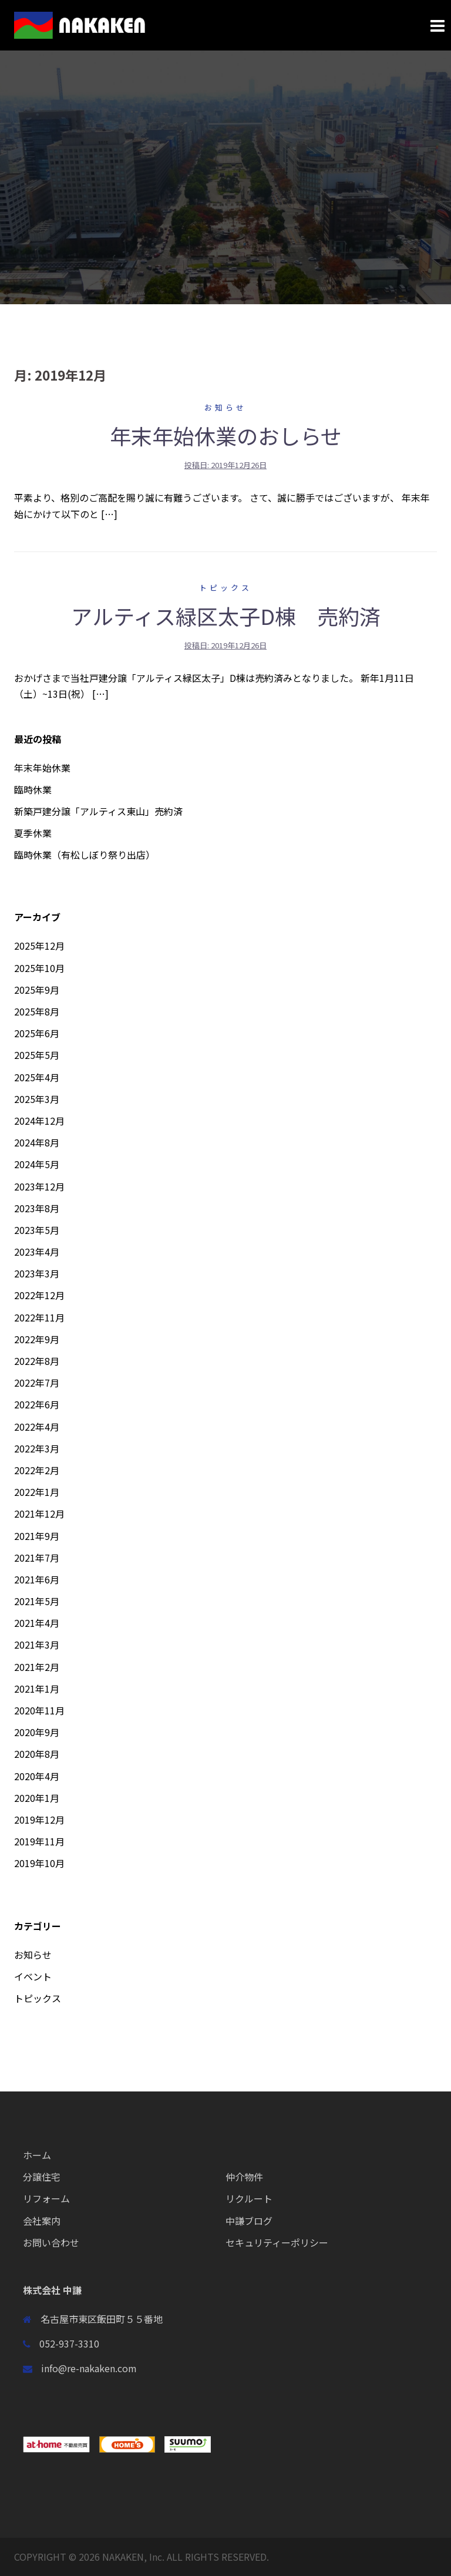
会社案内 (41, 2221)
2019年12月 (39, 1819)
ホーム (37, 2155)
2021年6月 (36, 1579)
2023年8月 (36, 1208)
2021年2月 (36, 1667)
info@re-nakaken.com (89, 2368)
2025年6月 (36, 1033)
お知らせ (225, 407)
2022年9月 (36, 1339)
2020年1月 (36, 1798)
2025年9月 (36, 990)
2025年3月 (36, 1099)
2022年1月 (36, 1492)
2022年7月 (36, 1383)
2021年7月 (36, 1558)
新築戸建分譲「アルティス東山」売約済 (98, 811)
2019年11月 (39, 1841)
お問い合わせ (51, 2242)
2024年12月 (39, 1121)
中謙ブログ (249, 2221)
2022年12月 (39, 1295)
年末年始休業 (42, 768)
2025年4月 (36, 1077)
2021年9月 (36, 1536)
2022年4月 (36, 1427)
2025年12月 (39, 946)
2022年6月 (36, 1404)
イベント (33, 1976)
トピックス (225, 587)
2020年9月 (36, 1732)
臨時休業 (33, 789)
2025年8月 (36, 1011)
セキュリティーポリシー (277, 2242)
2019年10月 (39, 1863)
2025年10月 (39, 968)
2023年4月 (36, 1252)
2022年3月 (36, 1448)
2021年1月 (36, 1689)
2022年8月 (36, 1361)
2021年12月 (39, 1513)
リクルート (249, 2198)
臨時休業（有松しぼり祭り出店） (84, 855)
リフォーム (46, 2198)
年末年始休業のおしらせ (226, 435)
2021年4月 (36, 1623)
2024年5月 (36, 1164)
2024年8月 (36, 1142)
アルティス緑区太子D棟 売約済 (226, 615)
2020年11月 (39, 1710)
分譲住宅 (41, 2177)
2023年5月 (36, 1230)
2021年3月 (36, 1644)
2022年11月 (39, 1317)
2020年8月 (36, 1754)
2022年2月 (36, 1470)
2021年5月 (36, 1601)
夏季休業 (33, 833)
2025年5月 (36, 1055)
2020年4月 (36, 1776)
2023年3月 (36, 1273)
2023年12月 (39, 1186)
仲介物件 (244, 2177)
